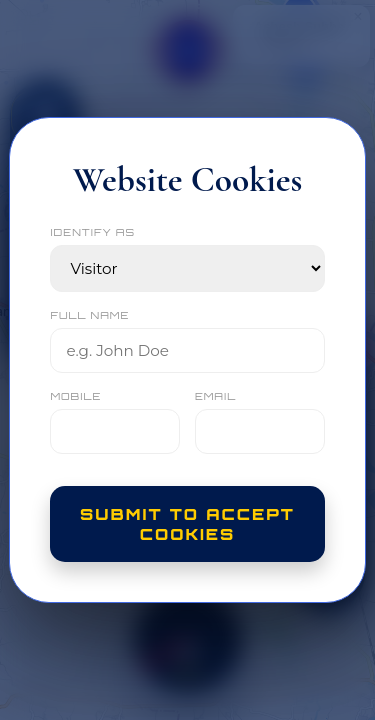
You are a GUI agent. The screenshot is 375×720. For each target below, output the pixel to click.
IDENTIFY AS (92, 232)
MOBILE (75, 396)
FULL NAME (89, 315)
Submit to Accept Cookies (187, 524)
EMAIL (215, 396)
